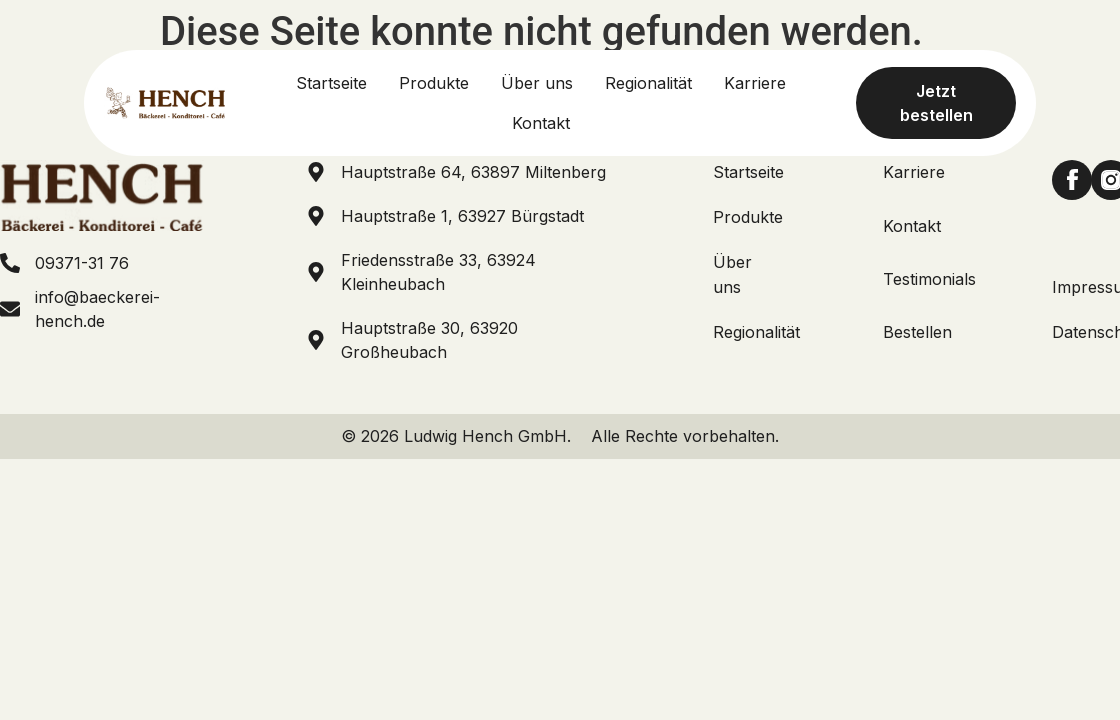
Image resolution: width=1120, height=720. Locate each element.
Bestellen (917, 332)
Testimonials (929, 279)
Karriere (914, 172)
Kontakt (912, 226)
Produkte (748, 217)
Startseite (748, 172)
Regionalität (756, 332)
